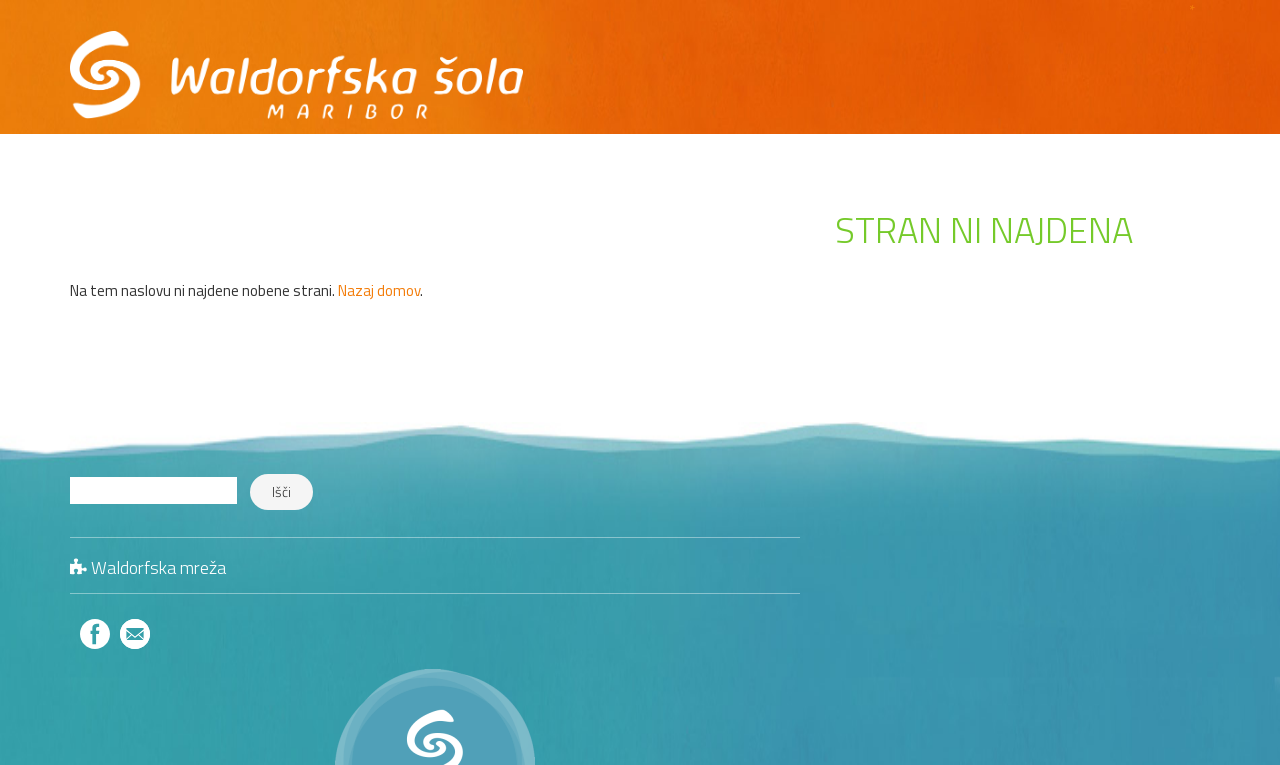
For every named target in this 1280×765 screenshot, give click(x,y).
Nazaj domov (379, 290)
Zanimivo (1180, 637)
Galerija (789, 77)
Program (584, 77)
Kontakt (1019, 77)
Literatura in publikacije (1137, 606)
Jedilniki (1186, 543)
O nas (497, 77)
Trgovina (1117, 77)
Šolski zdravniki (1162, 574)
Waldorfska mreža (158, 567)
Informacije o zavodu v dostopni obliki (627, 136)
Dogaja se (688, 77)
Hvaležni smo (904, 77)
